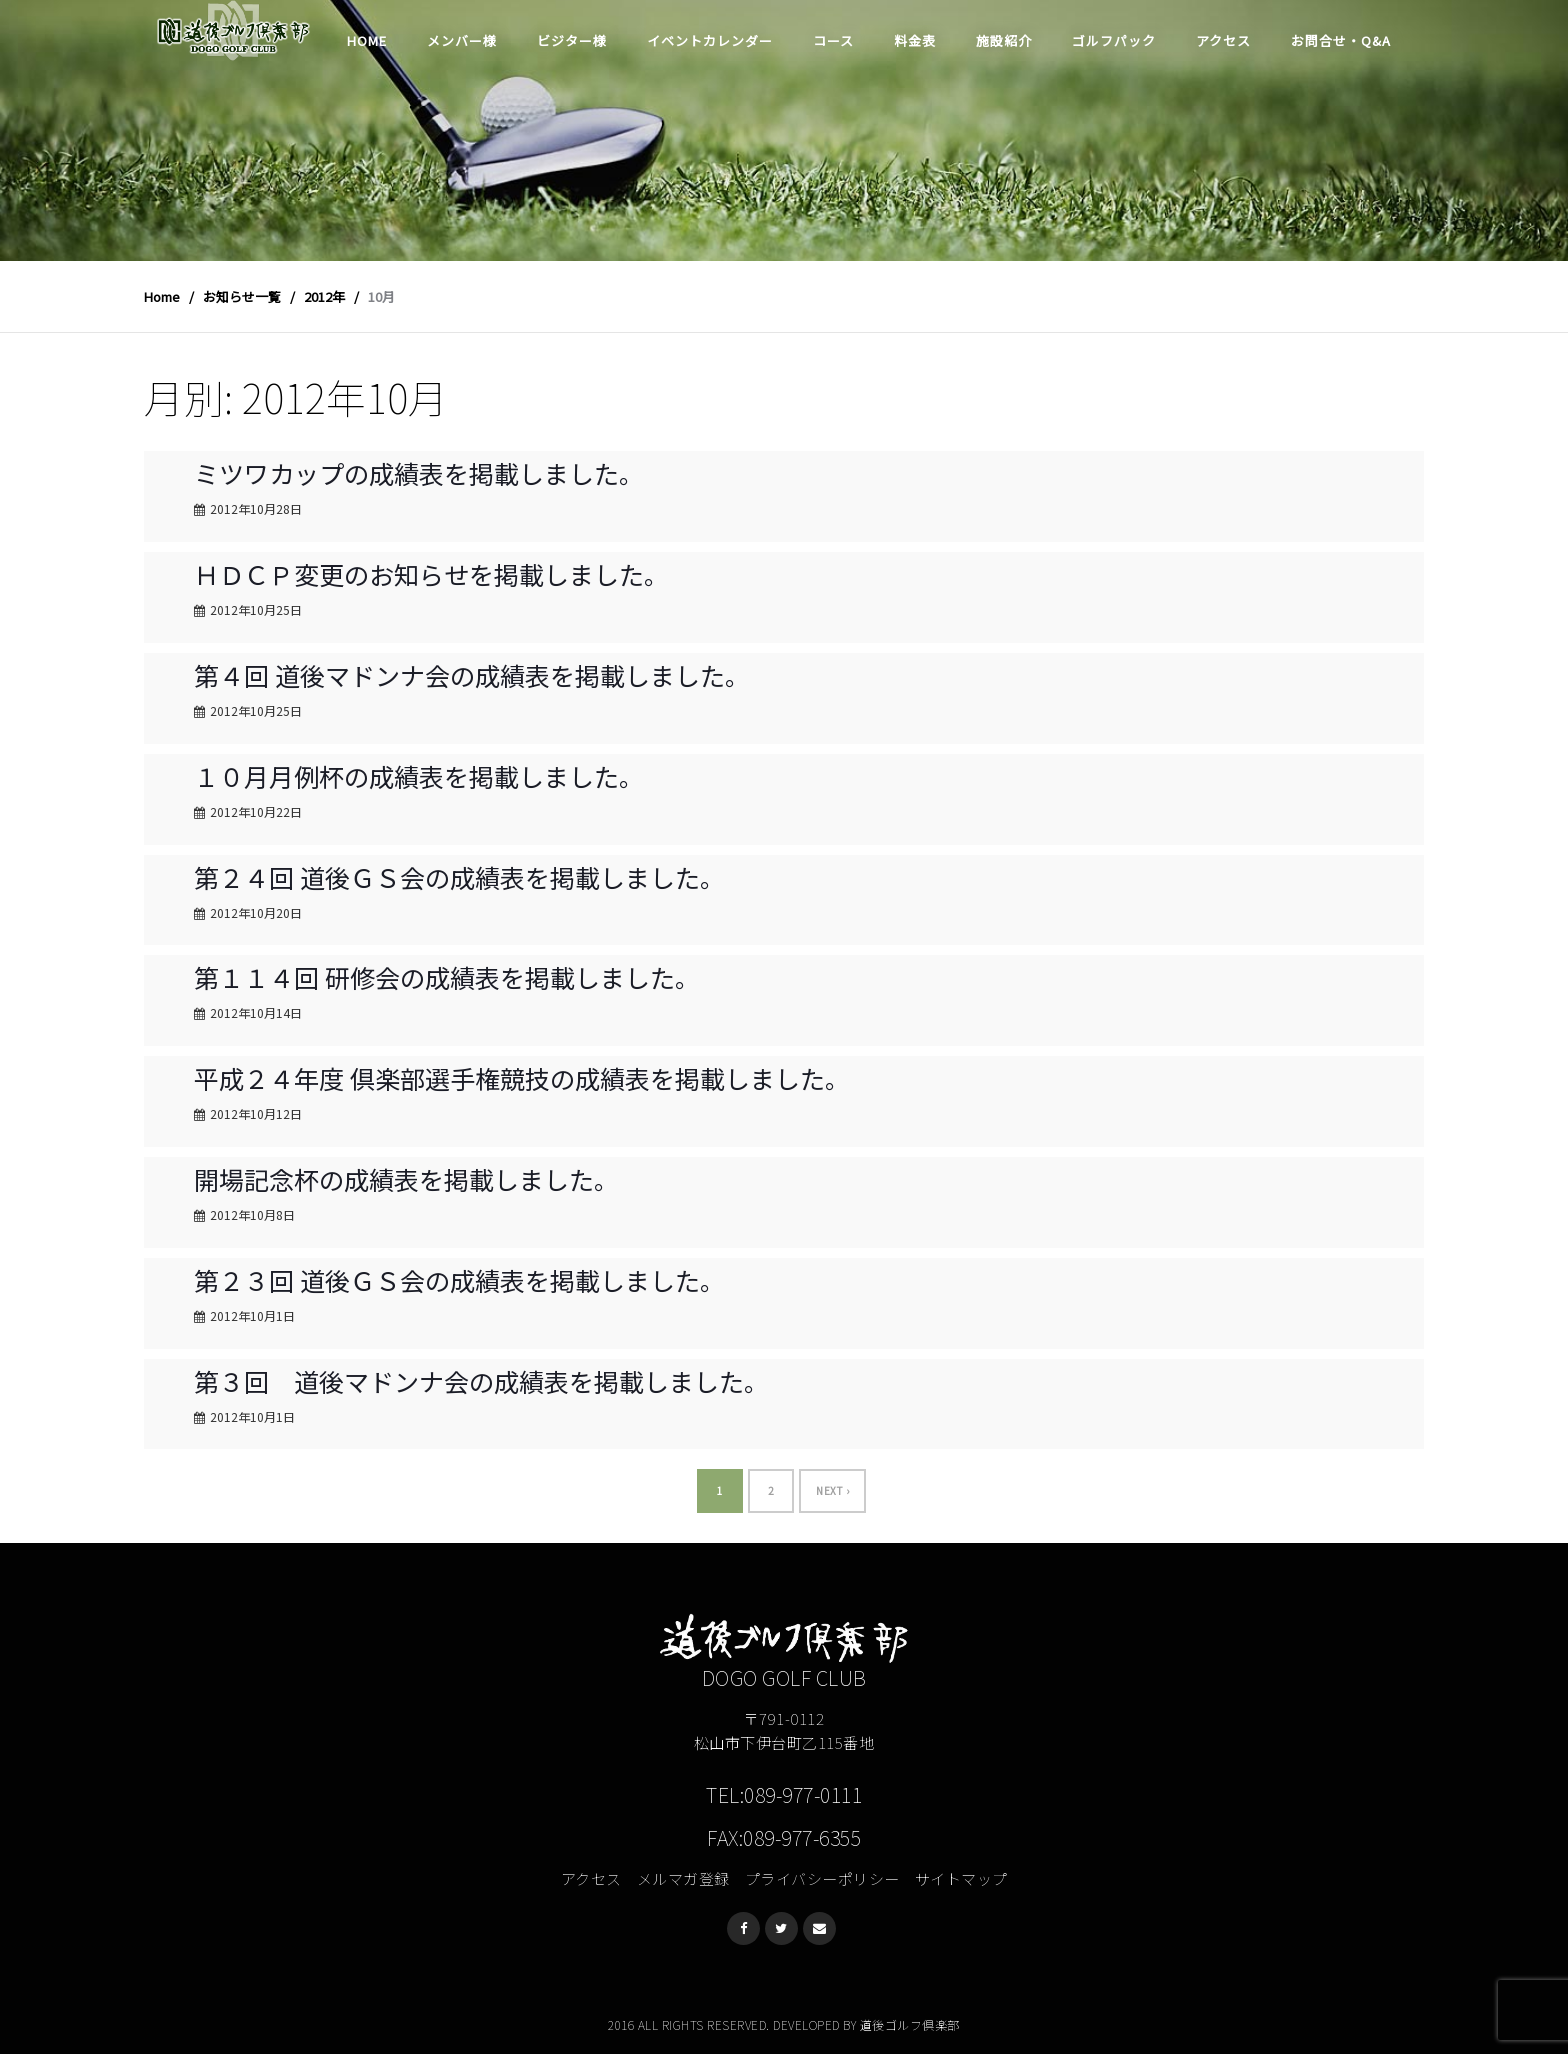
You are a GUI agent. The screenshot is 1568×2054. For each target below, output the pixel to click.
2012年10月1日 (252, 1315)
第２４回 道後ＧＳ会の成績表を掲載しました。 (459, 877)
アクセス (1223, 40)
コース (833, 40)
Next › (832, 1490)
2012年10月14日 (256, 1012)
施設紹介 (1004, 40)
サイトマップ (961, 1878)
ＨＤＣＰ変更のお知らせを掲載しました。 (431, 574)
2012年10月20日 (256, 912)
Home (367, 40)
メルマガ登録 (683, 1878)
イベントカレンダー (710, 40)
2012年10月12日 (256, 1113)
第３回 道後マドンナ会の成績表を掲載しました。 (481, 1381)
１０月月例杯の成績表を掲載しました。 (419, 776)
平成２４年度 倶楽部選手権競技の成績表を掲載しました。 (522, 1078)
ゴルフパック (1114, 40)
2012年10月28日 (256, 508)
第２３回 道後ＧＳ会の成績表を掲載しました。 (459, 1280)
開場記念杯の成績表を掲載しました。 (406, 1179)
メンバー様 (462, 40)
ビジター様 (572, 40)
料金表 (915, 40)
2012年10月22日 (256, 811)
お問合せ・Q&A (1341, 40)
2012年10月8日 (252, 1214)
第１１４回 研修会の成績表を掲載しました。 (447, 977)
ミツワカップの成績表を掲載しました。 (419, 473)
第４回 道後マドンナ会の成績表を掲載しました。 (472, 675)
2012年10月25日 (256, 609)
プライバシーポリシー (822, 1878)
